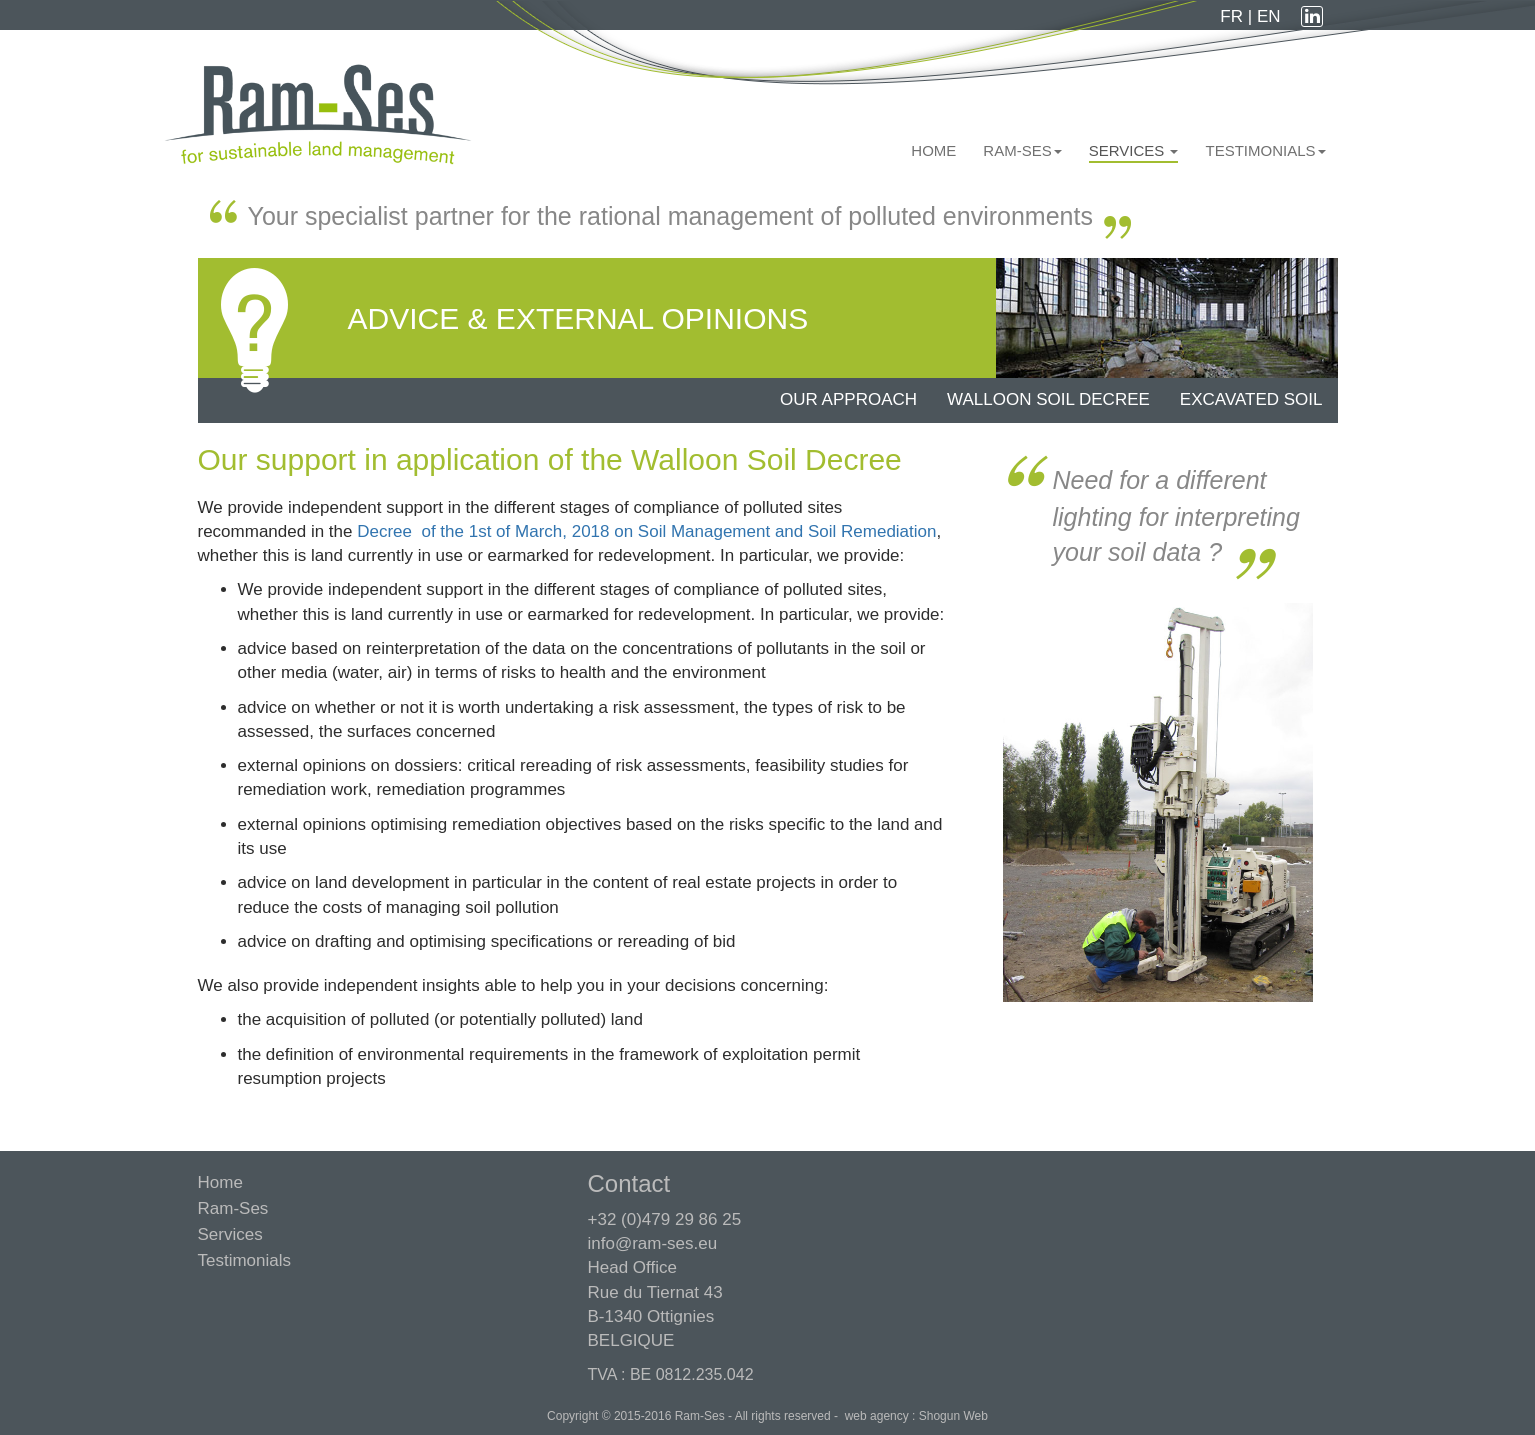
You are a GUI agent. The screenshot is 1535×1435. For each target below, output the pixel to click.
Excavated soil (1251, 399)
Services (1134, 150)
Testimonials (1265, 150)
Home (933, 150)
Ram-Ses (1022, 150)
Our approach (848, 399)
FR (1233, 16)
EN (1269, 16)
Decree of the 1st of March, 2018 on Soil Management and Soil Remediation (646, 531)
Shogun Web (953, 1416)
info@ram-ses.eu (653, 1243)
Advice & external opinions (578, 318)
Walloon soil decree (1048, 399)
